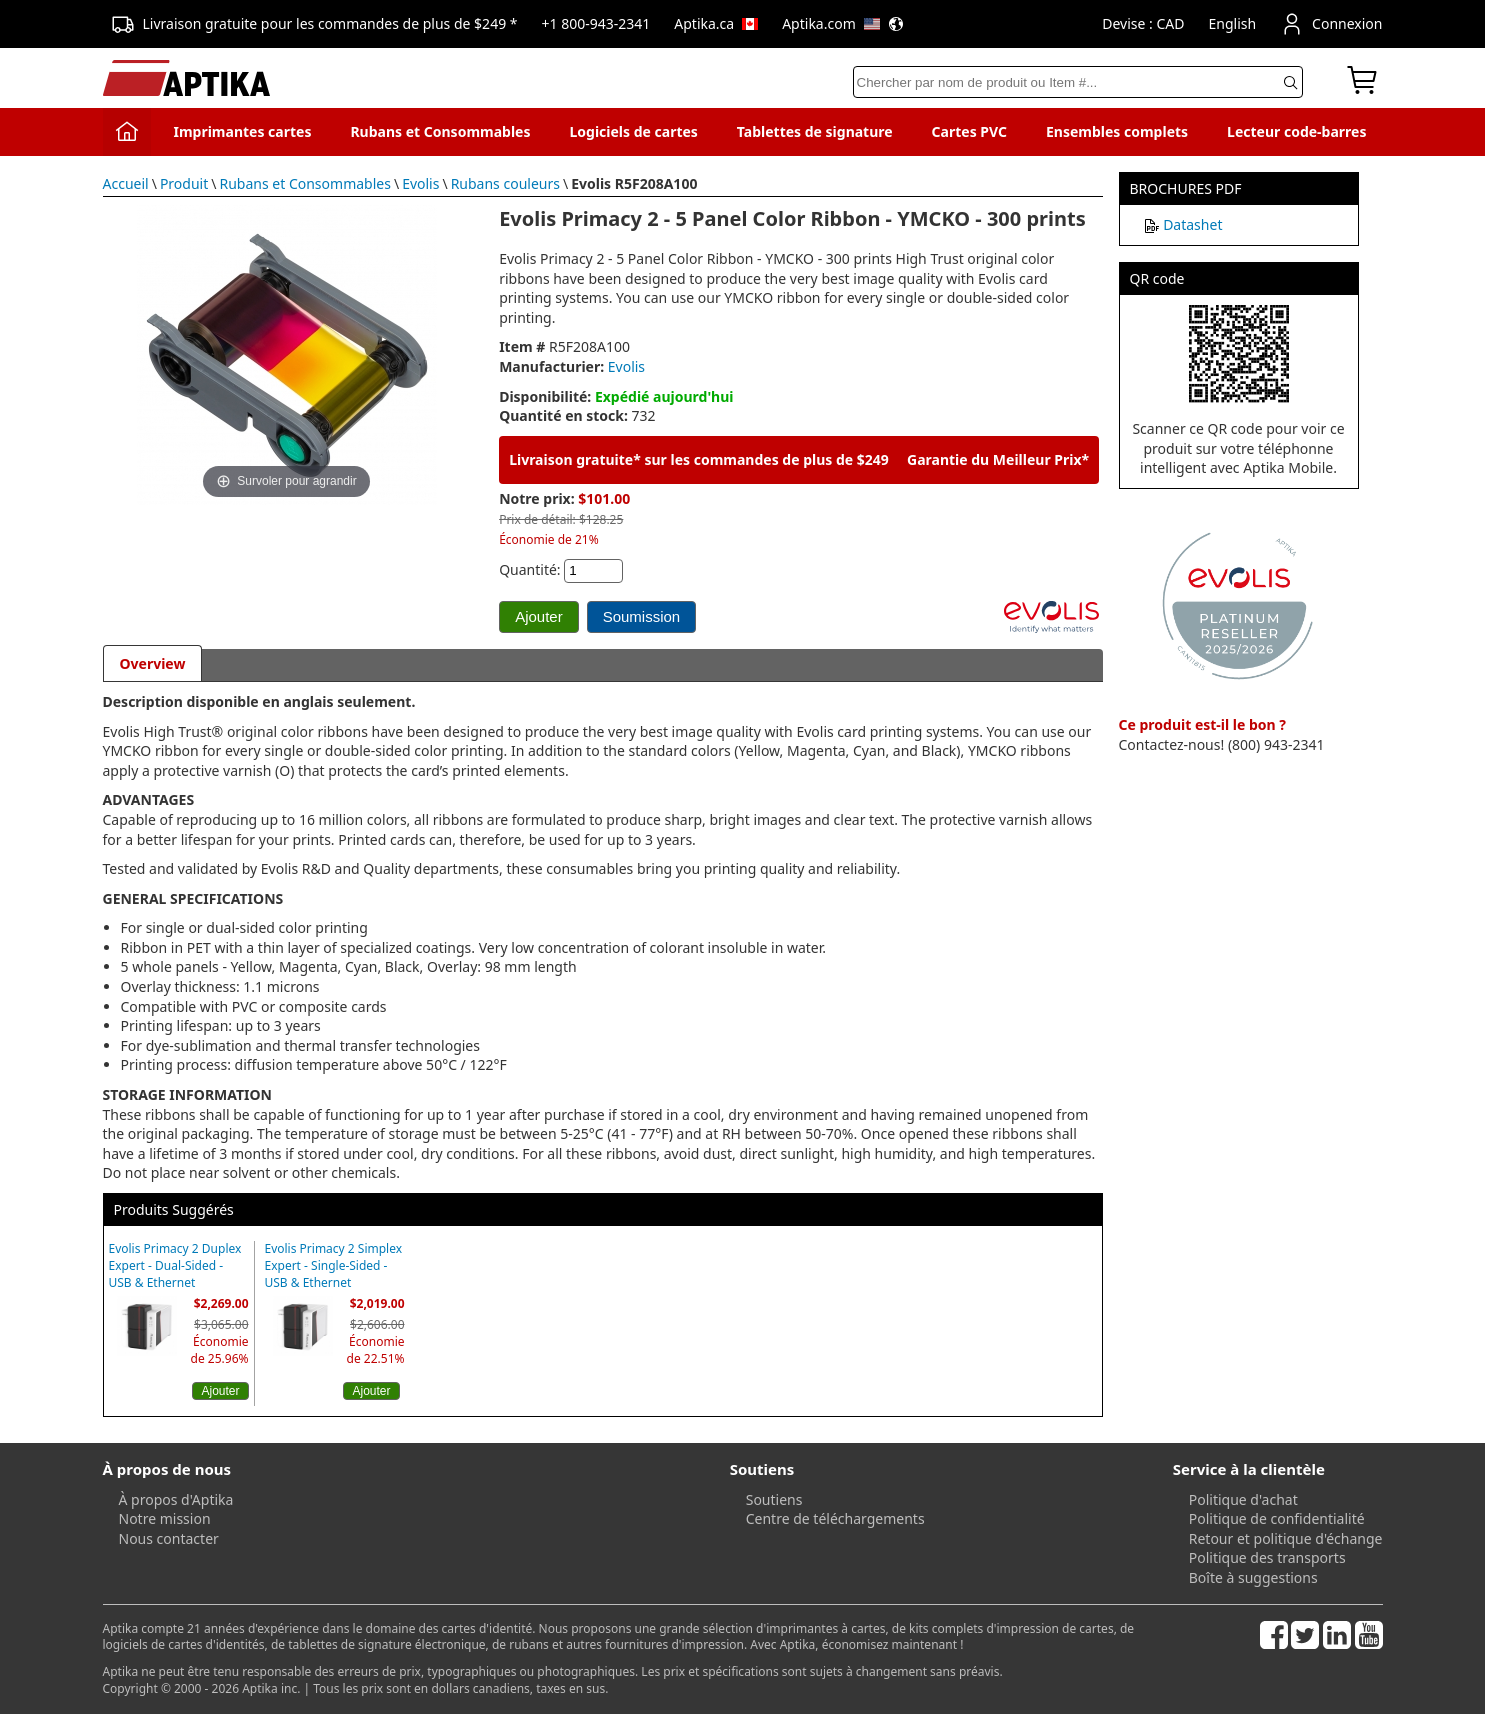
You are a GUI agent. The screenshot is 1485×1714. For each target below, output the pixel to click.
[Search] (1078, 82)
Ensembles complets (1117, 131)
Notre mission (165, 1518)
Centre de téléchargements (835, 1518)
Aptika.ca (716, 23)
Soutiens (774, 1499)
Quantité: (529, 569)
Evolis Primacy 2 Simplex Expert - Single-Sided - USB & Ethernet (334, 1266)
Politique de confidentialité (1277, 1518)
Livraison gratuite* (575, 459)
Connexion (1331, 24)
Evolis (420, 183)
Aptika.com (843, 23)
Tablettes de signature (815, 131)
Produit (184, 183)
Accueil (126, 183)
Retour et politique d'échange (1286, 1538)
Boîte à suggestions (1253, 1577)
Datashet (1192, 224)
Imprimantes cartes (242, 131)
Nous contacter (169, 1538)
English (1232, 23)
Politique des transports (1267, 1557)
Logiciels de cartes (633, 131)
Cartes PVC (969, 131)
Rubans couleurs (505, 183)
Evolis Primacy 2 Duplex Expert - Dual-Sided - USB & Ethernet (175, 1266)
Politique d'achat (1243, 1499)
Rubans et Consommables (440, 131)
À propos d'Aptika (176, 1499)
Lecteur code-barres (1296, 131)
